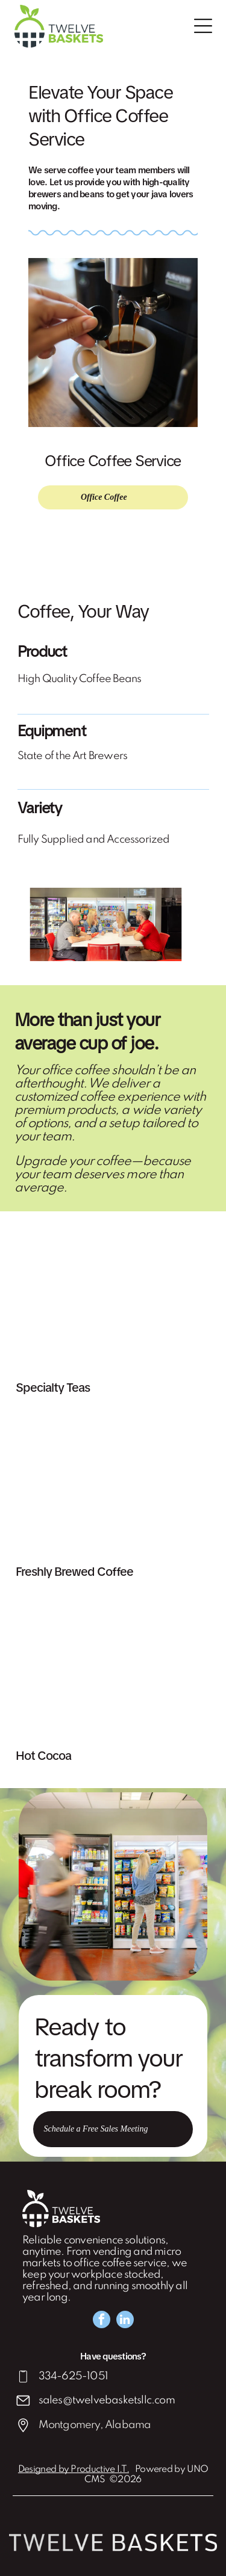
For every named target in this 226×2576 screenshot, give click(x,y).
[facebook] (101, 2321)
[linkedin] (125, 2321)
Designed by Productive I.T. (73, 2469)
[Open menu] (203, 26)
